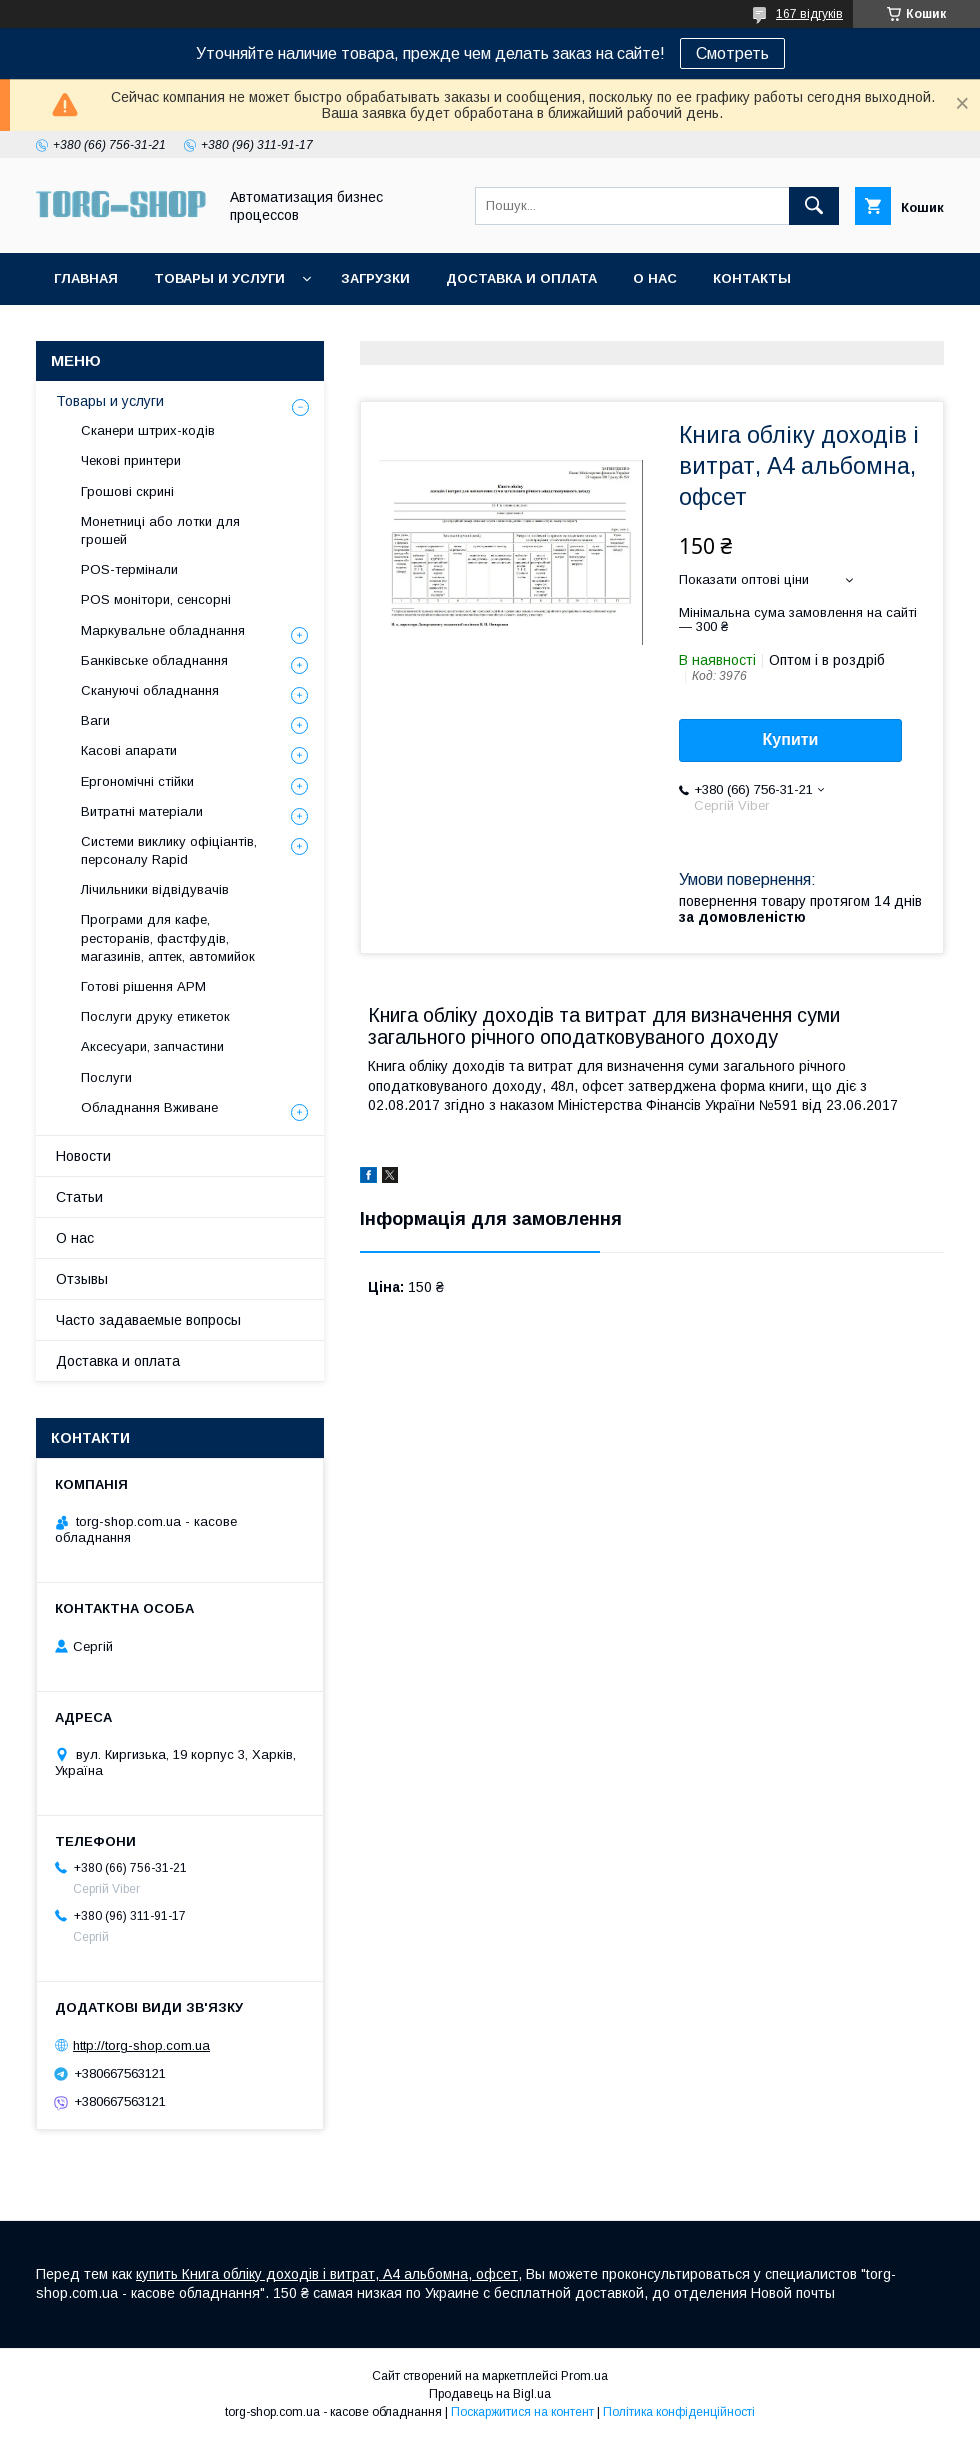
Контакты (752, 278)
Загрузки (375, 278)
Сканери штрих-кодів (148, 430)
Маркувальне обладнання (163, 630)
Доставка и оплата (521, 278)
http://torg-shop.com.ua (141, 2045)
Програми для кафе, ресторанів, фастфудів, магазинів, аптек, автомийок (168, 937)
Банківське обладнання (154, 660)
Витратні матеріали (142, 811)
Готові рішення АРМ (143, 986)
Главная (86, 278)
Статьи (79, 1197)
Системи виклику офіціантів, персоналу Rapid (169, 850)
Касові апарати (129, 750)
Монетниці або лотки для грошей (160, 530)
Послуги (106, 1077)
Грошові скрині (127, 491)
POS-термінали (129, 569)
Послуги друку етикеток (155, 1016)
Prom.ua (584, 2376)
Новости (83, 1156)
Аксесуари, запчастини (152, 1046)
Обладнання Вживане (149, 1107)
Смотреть (732, 53)
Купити (791, 739)
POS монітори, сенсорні (156, 599)
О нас (655, 278)
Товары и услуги (219, 278)
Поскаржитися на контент (522, 2412)
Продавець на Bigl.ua (490, 2394)
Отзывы (82, 1279)
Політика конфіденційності (679, 2412)
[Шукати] (814, 206)
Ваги (95, 720)
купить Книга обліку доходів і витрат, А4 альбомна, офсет (327, 2274)
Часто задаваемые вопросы (148, 1320)
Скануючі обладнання (150, 690)
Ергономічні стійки (137, 781)
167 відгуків (809, 14)
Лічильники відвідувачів (155, 889)
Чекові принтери (131, 460)
